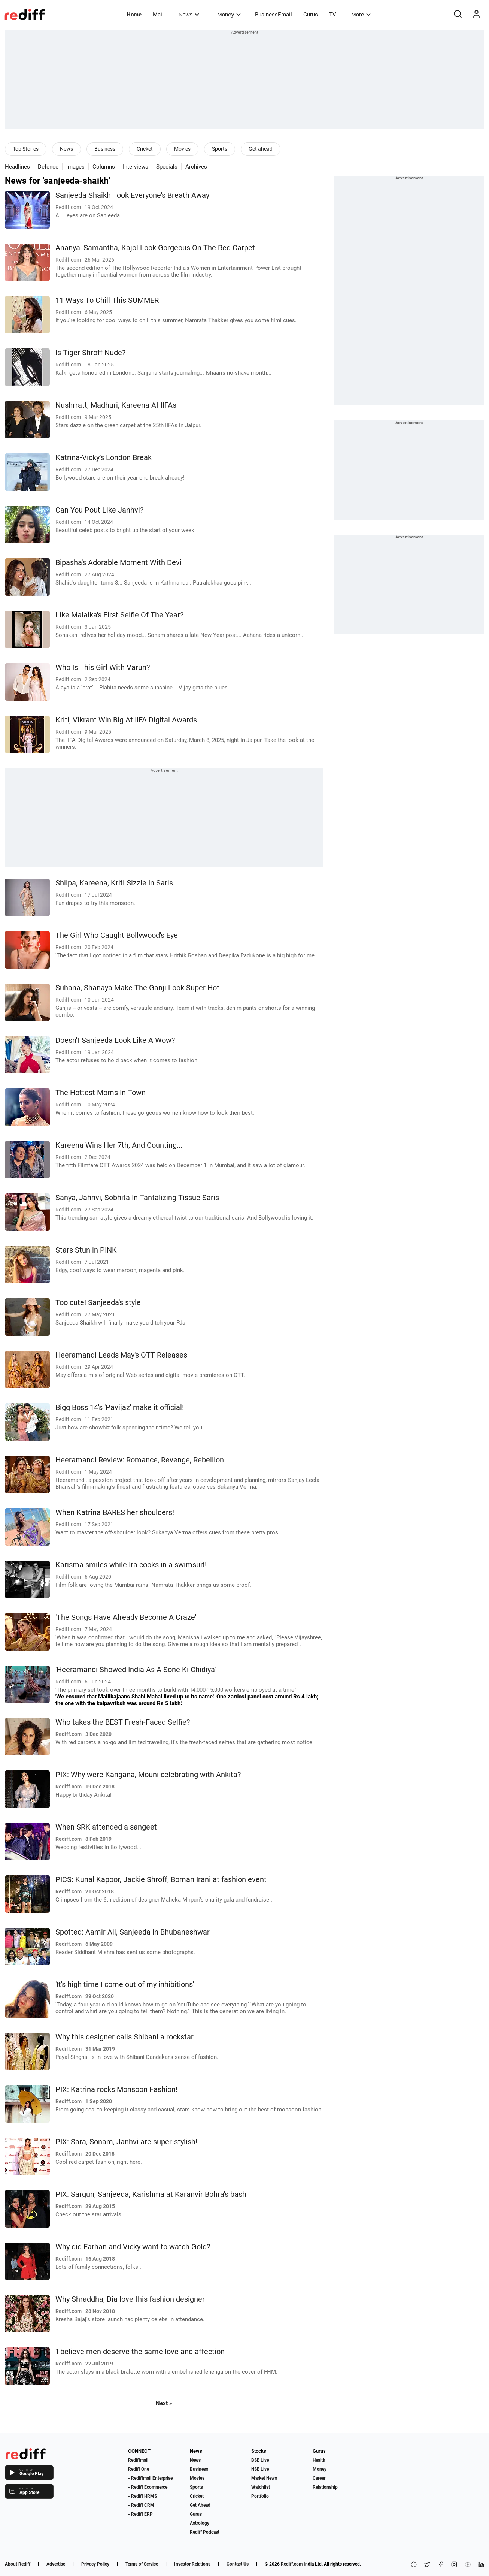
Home (134, 14)
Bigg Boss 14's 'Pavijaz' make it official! (119, 1407)
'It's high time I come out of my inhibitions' (124, 1984)
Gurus (310, 14)
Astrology (199, 2523)
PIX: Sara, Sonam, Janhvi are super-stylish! (126, 2142)
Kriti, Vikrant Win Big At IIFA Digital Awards (126, 720)
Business (104, 149)
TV (332, 14)
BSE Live (260, 2460)
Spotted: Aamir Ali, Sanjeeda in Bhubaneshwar (132, 1932)
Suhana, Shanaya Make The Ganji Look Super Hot (137, 988)
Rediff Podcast (204, 2532)
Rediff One (138, 2469)
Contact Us (238, 2564)
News (189, 14)
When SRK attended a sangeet (106, 1827)
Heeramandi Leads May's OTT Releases (121, 1355)
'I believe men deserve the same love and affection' (140, 2351)
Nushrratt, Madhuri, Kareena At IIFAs (115, 405)
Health (319, 2460)
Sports (219, 149)
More (361, 14)
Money (229, 14)
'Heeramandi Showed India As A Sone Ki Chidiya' (135, 1670)
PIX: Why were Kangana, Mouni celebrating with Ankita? (148, 1774)
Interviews (135, 166)
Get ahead (261, 149)
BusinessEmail (273, 14)
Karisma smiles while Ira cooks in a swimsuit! (131, 1565)
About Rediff (17, 2564)
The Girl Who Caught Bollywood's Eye (116, 935)
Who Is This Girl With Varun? (102, 667)
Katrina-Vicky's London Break (103, 457)
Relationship (325, 2487)
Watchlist (260, 2487)
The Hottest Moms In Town (100, 1092)
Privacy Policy (95, 2564)
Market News (264, 2478)
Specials (166, 166)
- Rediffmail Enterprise (150, 2478)
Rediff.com (292, 2564)
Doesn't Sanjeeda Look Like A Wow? (115, 1040)
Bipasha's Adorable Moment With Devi (118, 562)
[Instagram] (454, 2565)
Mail (158, 14)
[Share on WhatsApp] (414, 2565)
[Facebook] (441, 2565)
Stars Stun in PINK (86, 1250)
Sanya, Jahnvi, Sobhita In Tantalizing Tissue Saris (137, 1197)
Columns (103, 166)
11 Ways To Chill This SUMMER (107, 300)
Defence (48, 166)
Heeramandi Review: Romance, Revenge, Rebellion (139, 1460)
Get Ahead (200, 2505)
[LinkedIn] (481, 2565)
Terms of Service (141, 2564)
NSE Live (260, 2469)
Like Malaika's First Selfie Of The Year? (119, 615)
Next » (164, 2403)
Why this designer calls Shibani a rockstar (124, 2037)
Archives (196, 166)
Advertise (55, 2564)
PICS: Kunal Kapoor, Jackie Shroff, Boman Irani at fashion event (161, 1879)
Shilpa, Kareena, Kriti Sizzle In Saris (114, 883)
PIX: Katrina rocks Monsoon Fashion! (116, 2089)
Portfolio (260, 2496)
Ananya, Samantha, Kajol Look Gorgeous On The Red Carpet (155, 248)
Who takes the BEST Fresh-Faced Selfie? (122, 1722)
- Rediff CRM (141, 2505)
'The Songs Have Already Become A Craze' (125, 1617)
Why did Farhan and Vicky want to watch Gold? (132, 2247)
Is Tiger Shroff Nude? (90, 352)
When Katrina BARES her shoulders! (114, 1512)
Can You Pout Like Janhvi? (99, 510)
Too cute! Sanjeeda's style (98, 1302)
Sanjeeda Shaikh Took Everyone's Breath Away (132, 195)
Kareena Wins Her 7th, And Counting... (118, 1145)
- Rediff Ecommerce (147, 2487)
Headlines (17, 166)
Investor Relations (192, 2564)
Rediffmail (138, 2460)
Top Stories (26, 149)
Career (319, 2478)
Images (75, 166)
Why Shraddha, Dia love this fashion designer (130, 2299)
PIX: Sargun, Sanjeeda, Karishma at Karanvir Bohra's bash (150, 2194)
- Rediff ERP (140, 2514)
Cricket (145, 149)
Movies (182, 149)
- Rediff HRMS (142, 2496)
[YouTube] (468, 2565)
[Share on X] (427, 2565)
